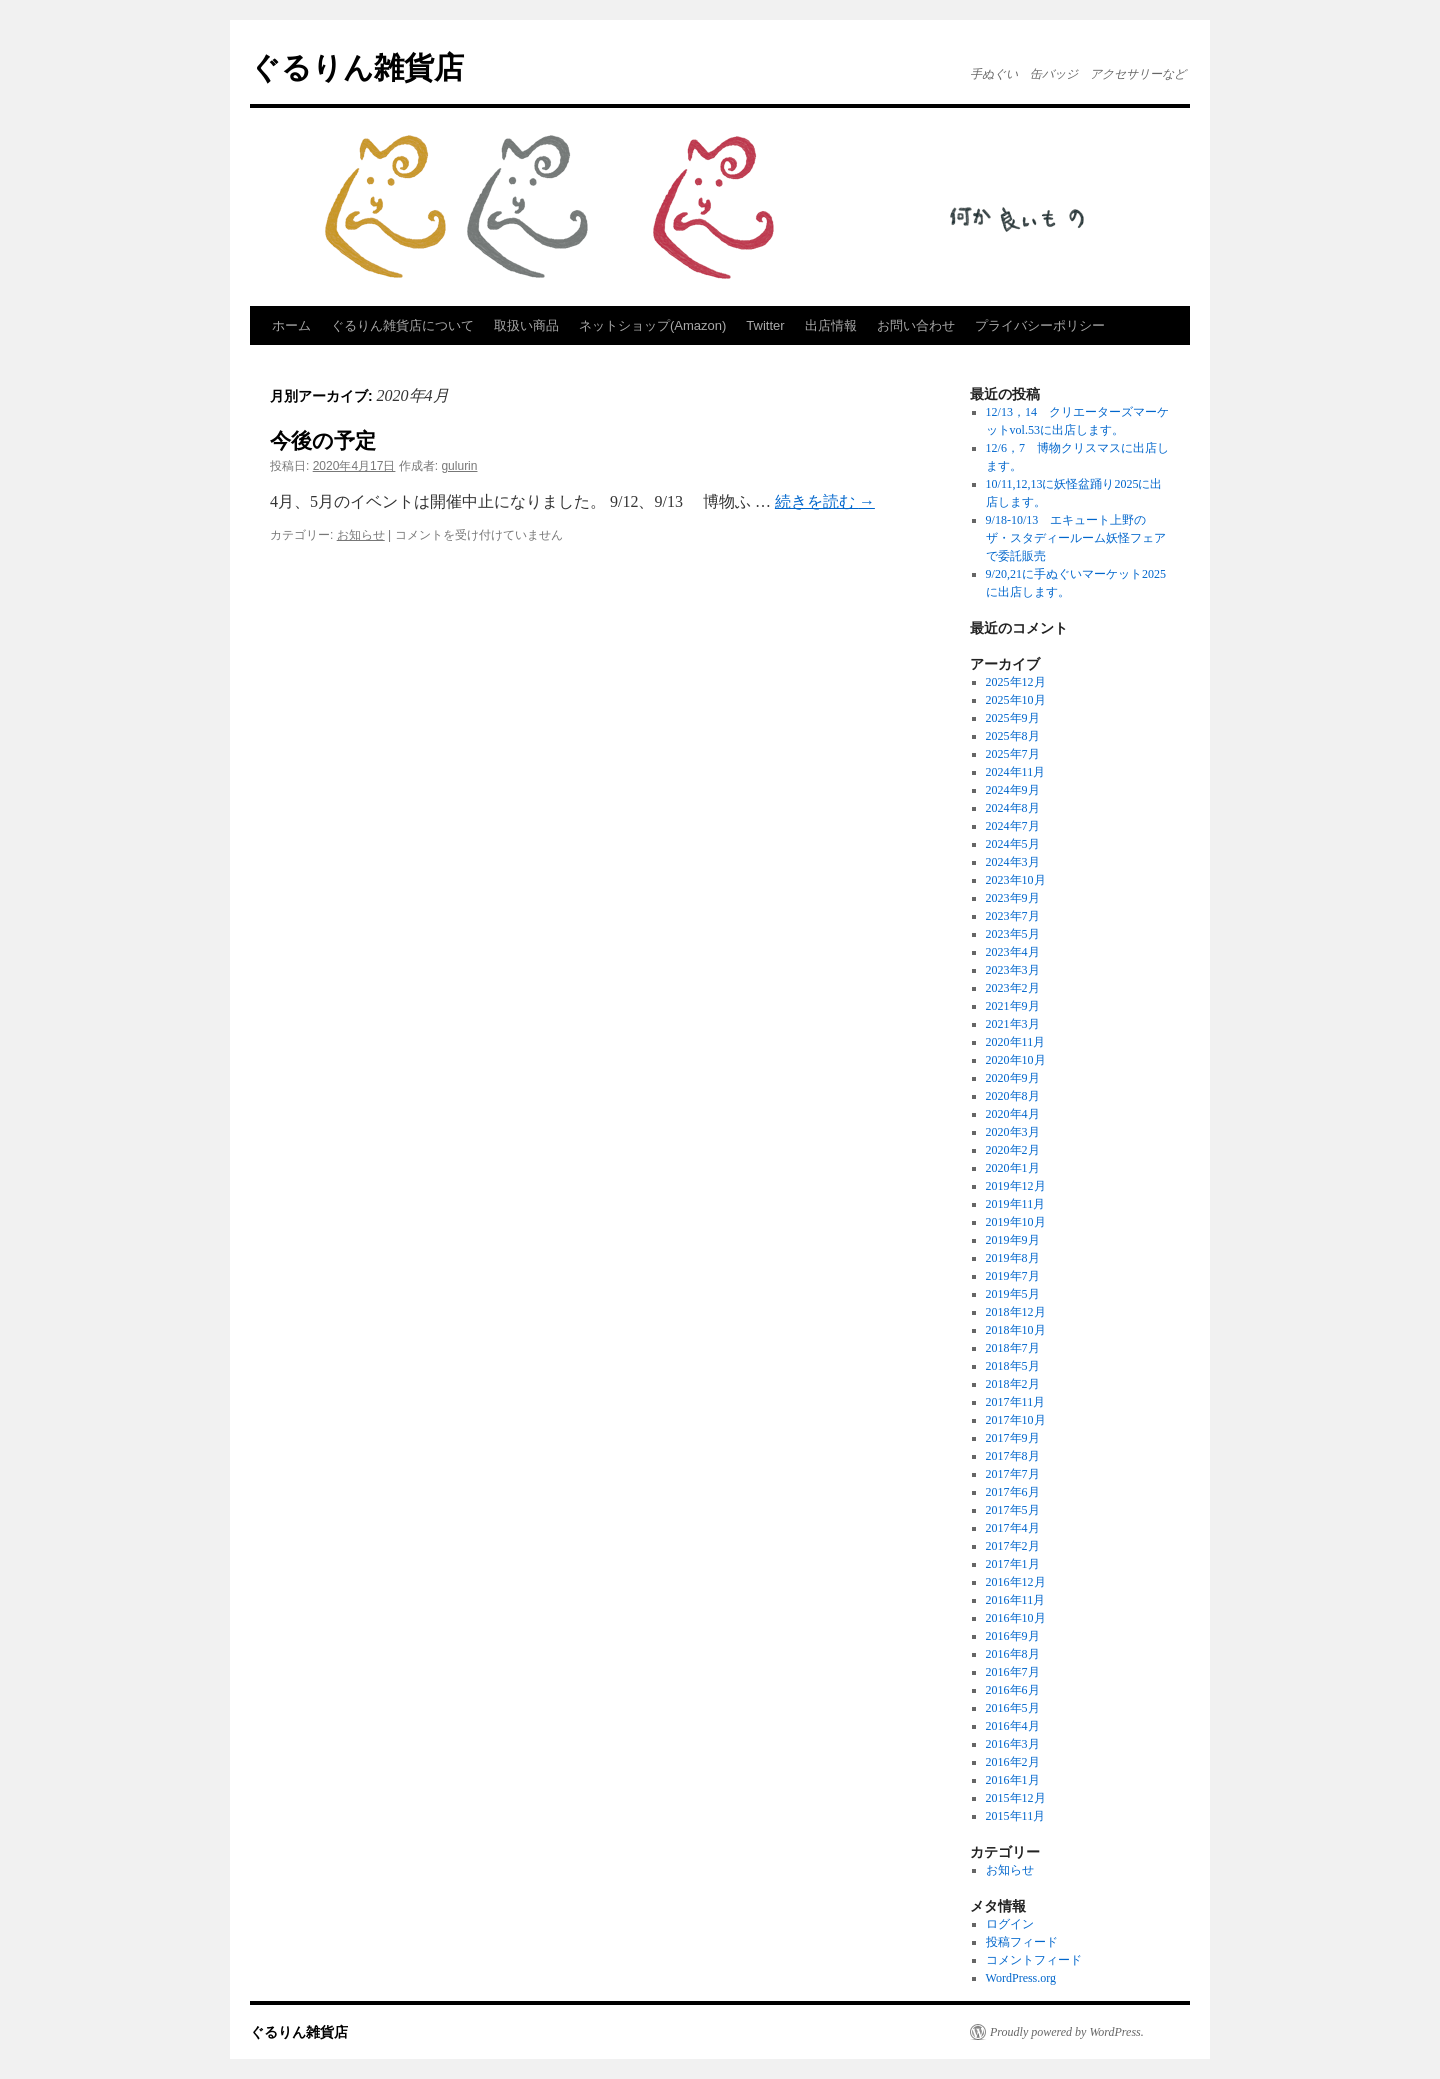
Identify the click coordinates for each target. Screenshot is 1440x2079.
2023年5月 (1013, 934)
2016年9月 (1013, 1636)
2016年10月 (1016, 1618)
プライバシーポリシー (1040, 325)
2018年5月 (1013, 1366)
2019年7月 (1013, 1276)
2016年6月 (1013, 1690)
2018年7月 (1013, 1348)
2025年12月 (1016, 682)
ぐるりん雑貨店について (402, 325)
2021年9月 (1013, 1006)
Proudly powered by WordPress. (1067, 2032)
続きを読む (825, 501)
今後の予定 (323, 440)
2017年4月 (1013, 1528)
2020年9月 (1013, 1078)
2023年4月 (1013, 952)
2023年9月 (1013, 898)
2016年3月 (1013, 1744)
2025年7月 (1013, 754)
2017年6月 (1013, 1492)
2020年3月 (1013, 1132)
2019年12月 (1016, 1186)
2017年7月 (1013, 1474)
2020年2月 (1013, 1150)
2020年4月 (1013, 1114)
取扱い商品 (526, 325)
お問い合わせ (916, 325)
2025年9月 (1013, 718)
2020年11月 (1016, 1042)
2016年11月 (1016, 1600)
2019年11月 (1016, 1204)
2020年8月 (1013, 1096)
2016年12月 (1016, 1582)
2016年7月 (1013, 1672)
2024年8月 (1013, 808)
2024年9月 (1013, 790)
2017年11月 (1016, 1402)
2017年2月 (1013, 1546)
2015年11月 (1016, 1816)
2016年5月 (1013, 1708)
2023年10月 (1016, 880)
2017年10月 (1016, 1420)
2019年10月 (1016, 1222)
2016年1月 (1013, 1780)
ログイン (1010, 1924)
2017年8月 (1013, 1456)
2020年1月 (1013, 1168)
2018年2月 (1013, 1384)
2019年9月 (1013, 1240)
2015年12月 (1016, 1798)
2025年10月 (1016, 700)
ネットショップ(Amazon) (652, 325)
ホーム (291, 325)
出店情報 (831, 325)
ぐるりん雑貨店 (357, 67)
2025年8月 (1013, 736)
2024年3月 (1013, 862)
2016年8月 (1013, 1654)
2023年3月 (1013, 970)
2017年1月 (1013, 1564)
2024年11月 (1016, 772)
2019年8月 (1013, 1258)
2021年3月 (1013, 1024)
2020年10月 (1016, 1060)
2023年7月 (1013, 916)
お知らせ (361, 535)
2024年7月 (1013, 826)
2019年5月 (1013, 1294)
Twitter (765, 325)
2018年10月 (1016, 1330)
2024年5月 (1013, 844)
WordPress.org (1021, 1978)
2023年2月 (1013, 988)
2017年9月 (1013, 1438)
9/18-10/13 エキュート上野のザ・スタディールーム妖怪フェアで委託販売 (1076, 538)
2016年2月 (1013, 1762)
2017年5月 (1013, 1510)
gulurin (459, 466)
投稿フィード (1022, 1942)
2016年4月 (1013, 1726)
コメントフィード (1034, 1960)
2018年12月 (1016, 1312)
